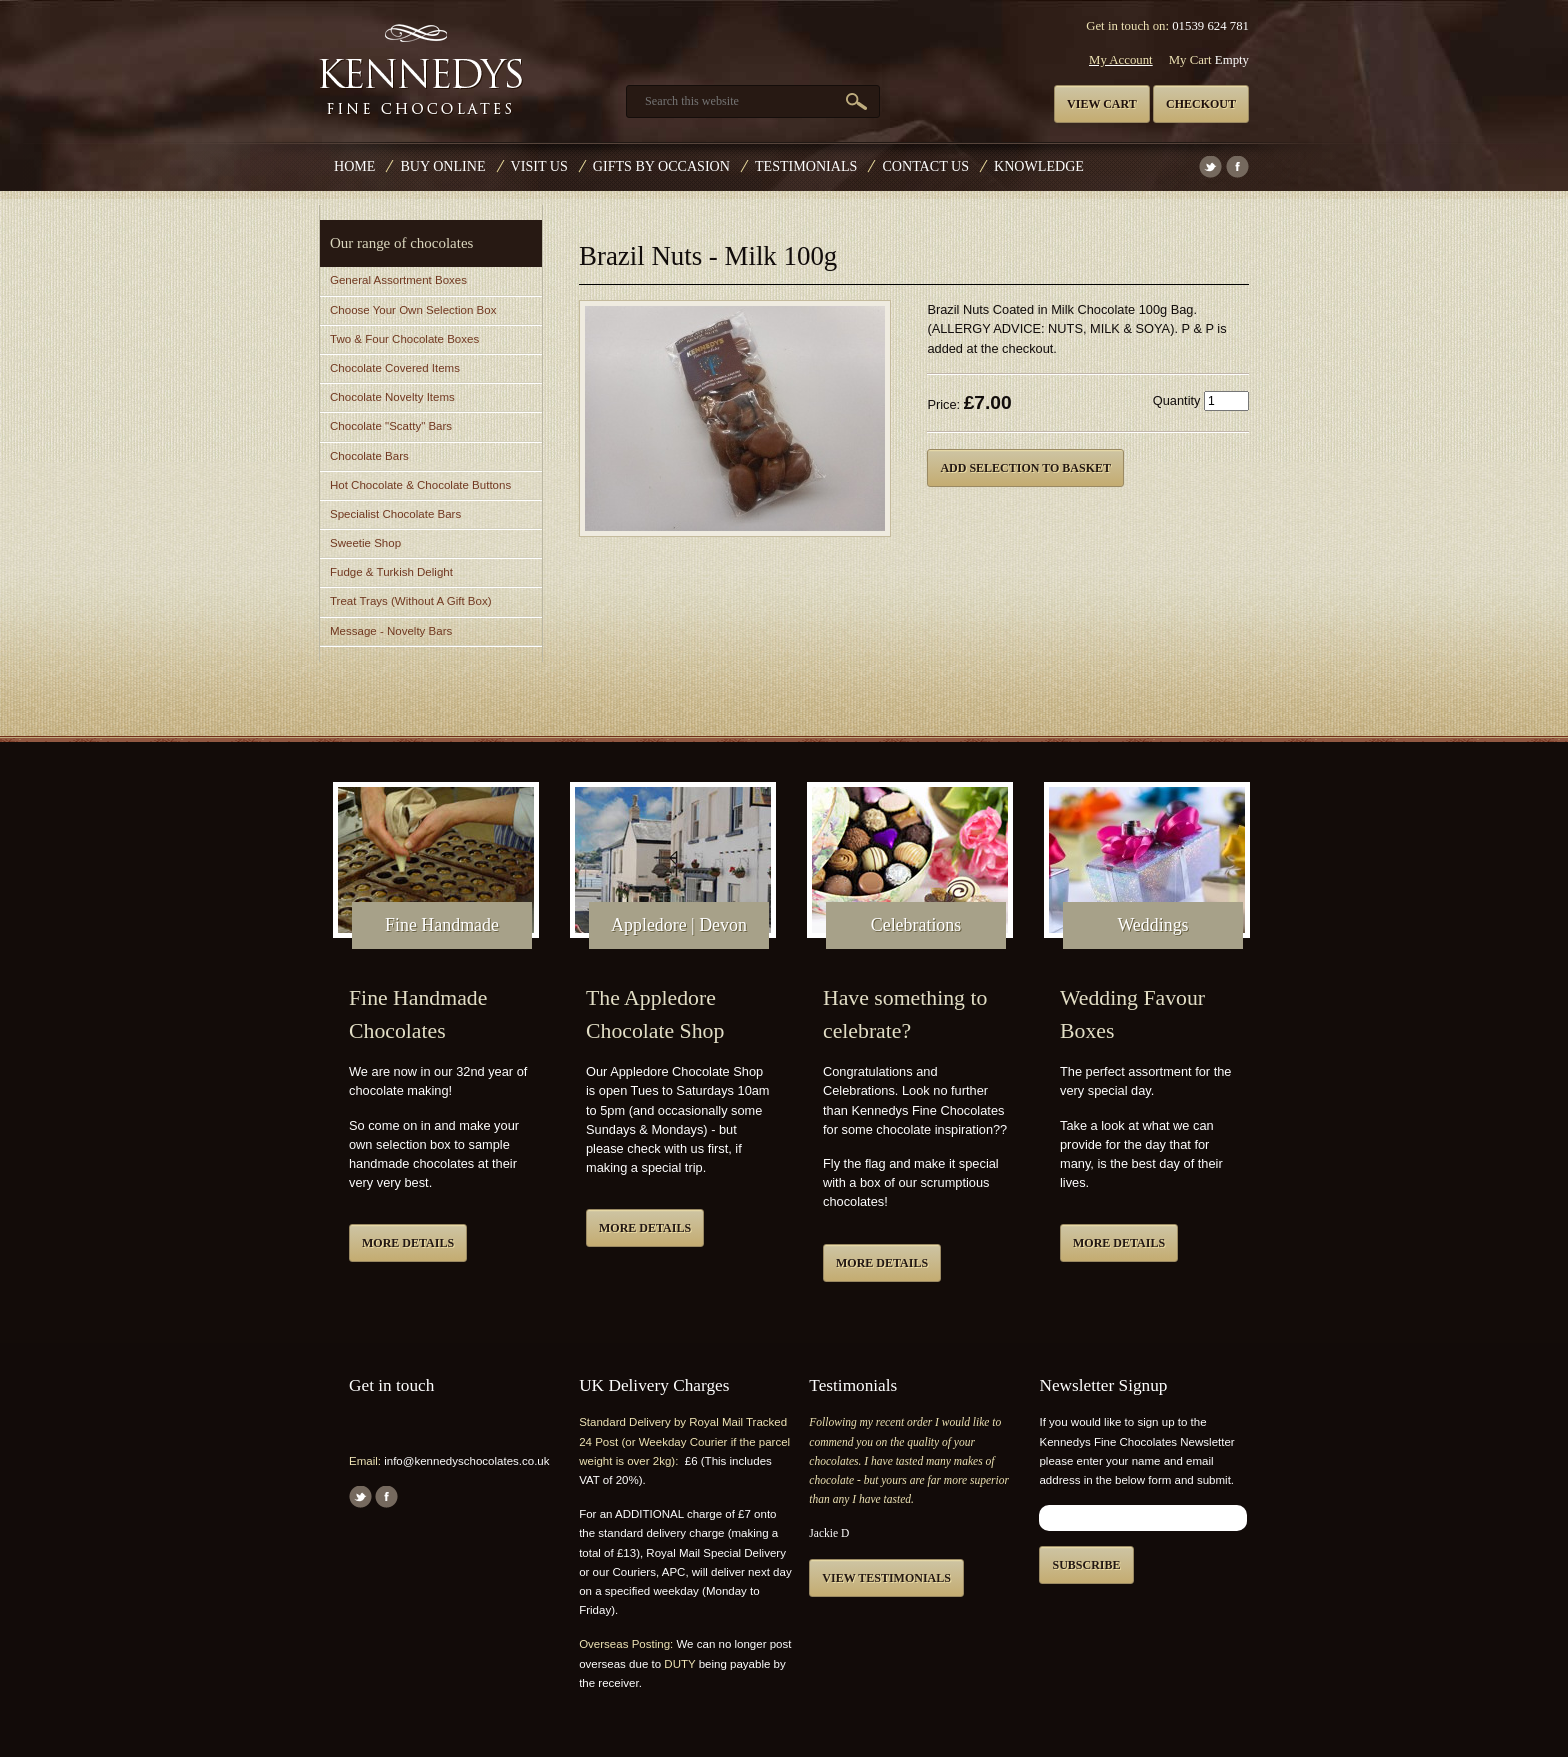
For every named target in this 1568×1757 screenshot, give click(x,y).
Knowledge (1039, 166)
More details (408, 1243)
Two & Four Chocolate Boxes (404, 339)
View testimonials (886, 1578)
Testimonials (806, 166)
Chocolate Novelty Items (392, 397)
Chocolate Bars (369, 456)
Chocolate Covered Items (395, 368)
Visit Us (539, 166)
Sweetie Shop (365, 543)
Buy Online (442, 166)
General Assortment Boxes (398, 280)
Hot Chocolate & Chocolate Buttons (420, 485)
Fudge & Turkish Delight (391, 572)
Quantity (1177, 400)
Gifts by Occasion (661, 166)
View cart (1102, 104)
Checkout (1201, 104)
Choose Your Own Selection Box (413, 310)
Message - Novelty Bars (391, 631)
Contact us (925, 166)
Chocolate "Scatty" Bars (391, 426)
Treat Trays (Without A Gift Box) (410, 601)
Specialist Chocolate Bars (395, 514)
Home (354, 166)
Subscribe (1086, 1565)
